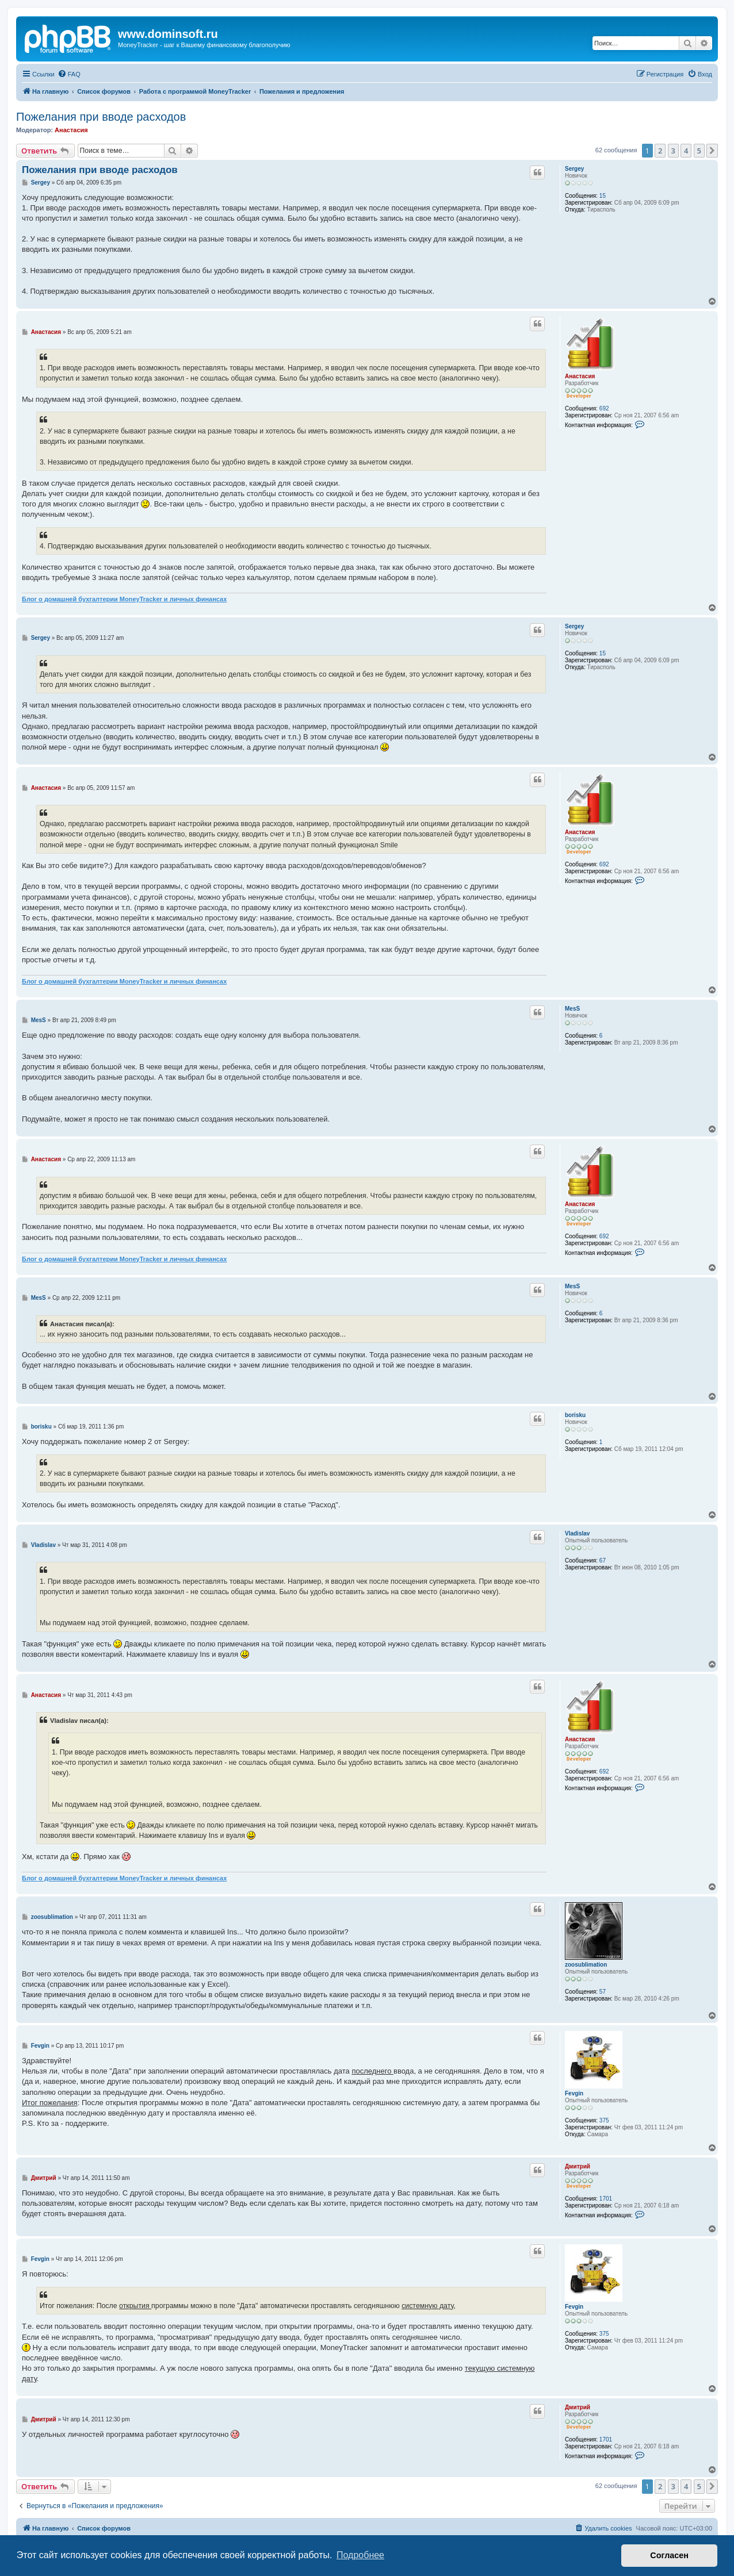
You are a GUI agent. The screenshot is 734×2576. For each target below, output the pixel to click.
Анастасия (71, 129)
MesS (572, 1008)
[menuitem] (69, 74)
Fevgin (574, 2093)
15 (602, 196)
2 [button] (660, 150)
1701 (605, 2198)
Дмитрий (577, 2166)
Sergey (574, 169)
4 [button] (686, 150)
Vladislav (577, 1533)
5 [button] (699, 150)
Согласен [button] (669, 2555)
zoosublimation (586, 1964)
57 (602, 1991)
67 (602, 1560)
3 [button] (673, 150)
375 (604, 2120)
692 (604, 408)
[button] (712, 151)
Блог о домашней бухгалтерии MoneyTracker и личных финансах (124, 599)
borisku (575, 1415)
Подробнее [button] (360, 2555)
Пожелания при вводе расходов (101, 116)
